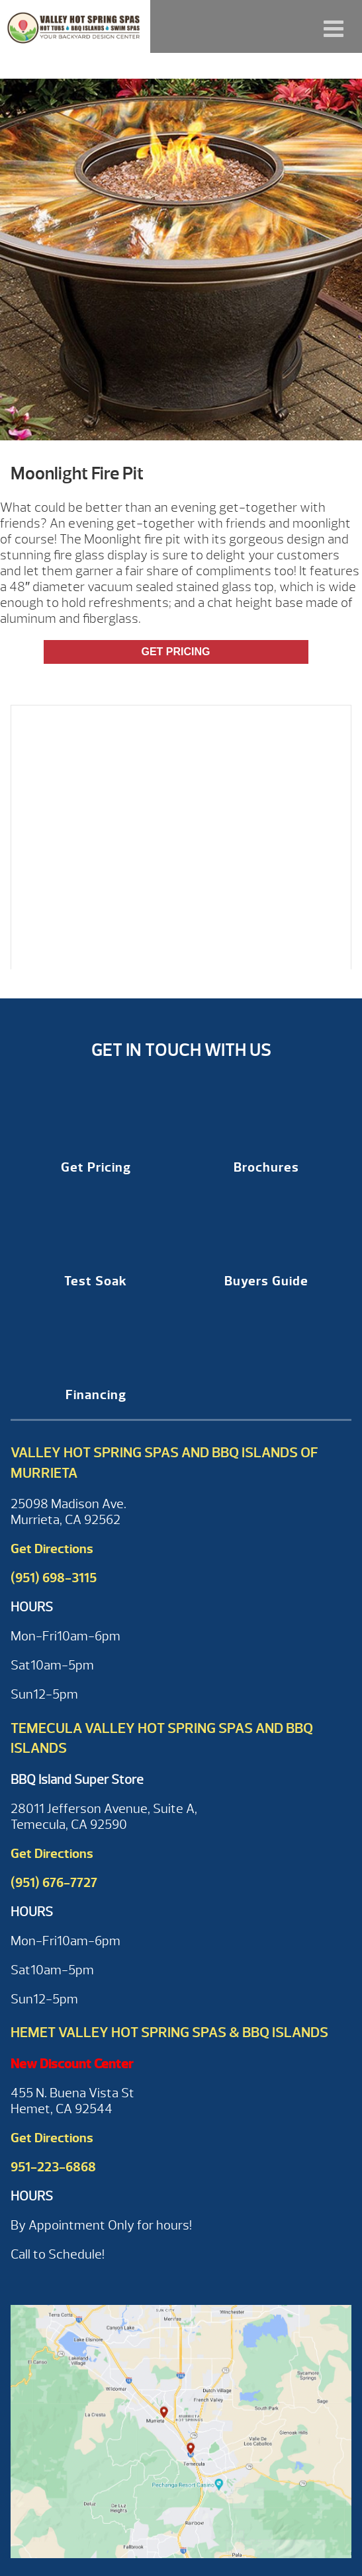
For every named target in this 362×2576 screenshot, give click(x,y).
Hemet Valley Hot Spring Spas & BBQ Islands (169, 2032)
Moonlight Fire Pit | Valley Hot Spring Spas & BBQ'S (75, 26)
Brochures (266, 1167)
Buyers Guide (266, 1281)
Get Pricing (175, 651)
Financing (96, 1395)
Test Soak (95, 1281)
